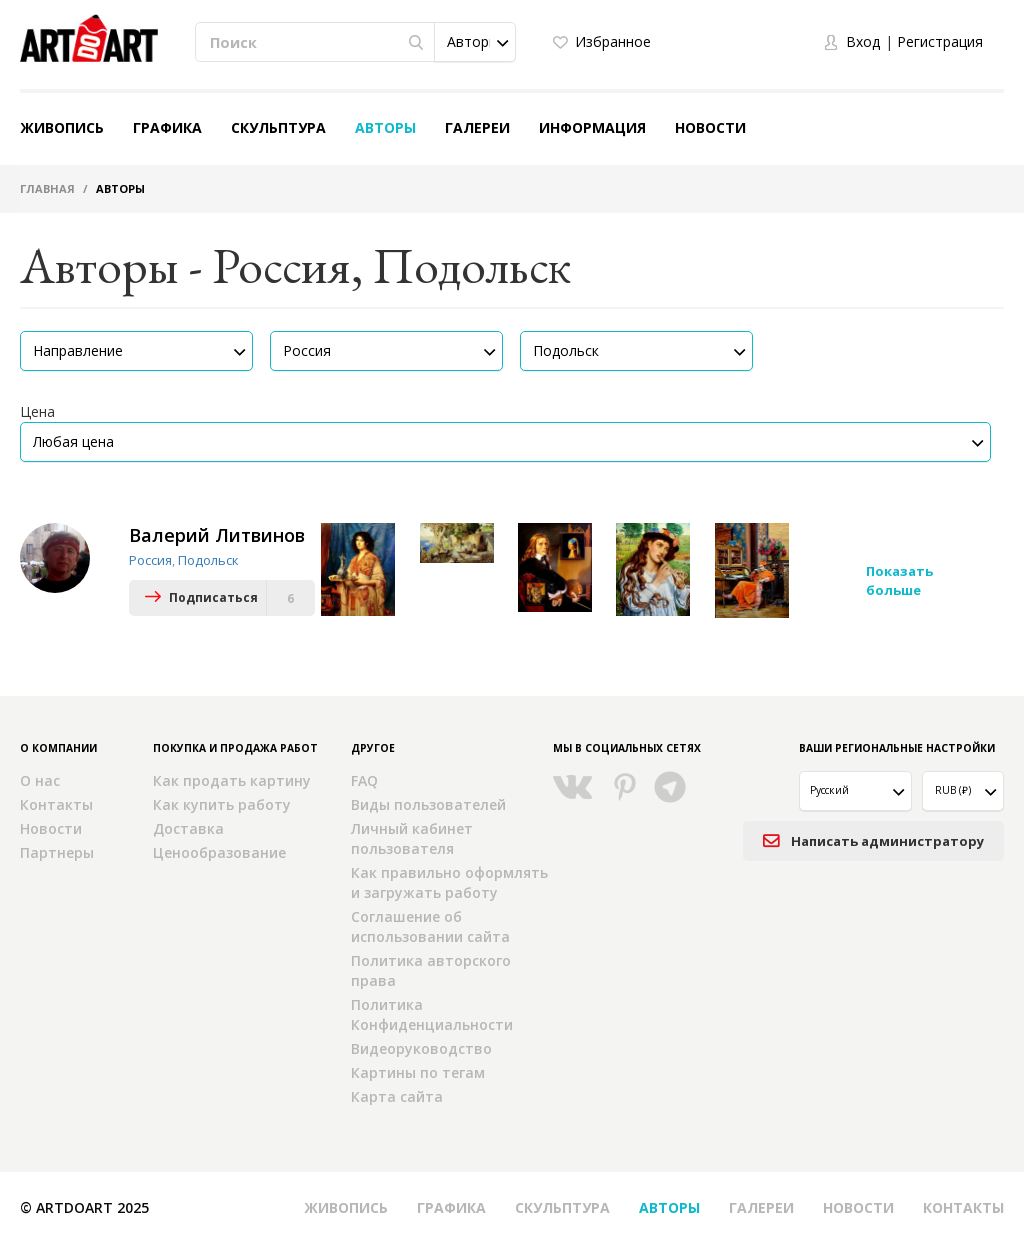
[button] (475, 42)
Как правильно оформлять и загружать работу (449, 881)
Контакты (56, 803)
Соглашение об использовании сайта (430, 925)
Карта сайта (397, 1095)
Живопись (62, 127)
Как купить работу (222, 803)
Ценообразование (219, 851)
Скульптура (278, 127)
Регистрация (940, 41)
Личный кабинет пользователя (412, 837)
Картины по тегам (418, 1071)
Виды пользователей (428, 803)
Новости (710, 127)
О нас (40, 779)
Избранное (613, 41)
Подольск (208, 560)
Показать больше (899, 580)
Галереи (477, 127)
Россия (150, 560)
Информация (592, 127)
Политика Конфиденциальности (432, 1013)
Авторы (385, 127)
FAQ (364, 779)
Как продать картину (232, 779)
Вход (863, 41)
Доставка (188, 827)
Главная (47, 188)
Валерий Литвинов (217, 535)
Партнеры (57, 851)
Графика (167, 127)
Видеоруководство (421, 1047)
